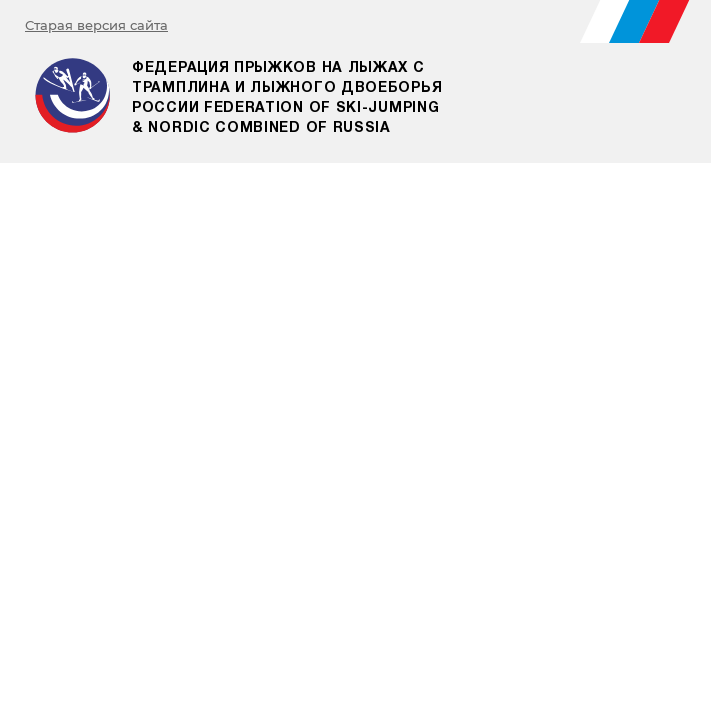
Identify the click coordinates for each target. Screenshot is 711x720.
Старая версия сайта (96, 25)
